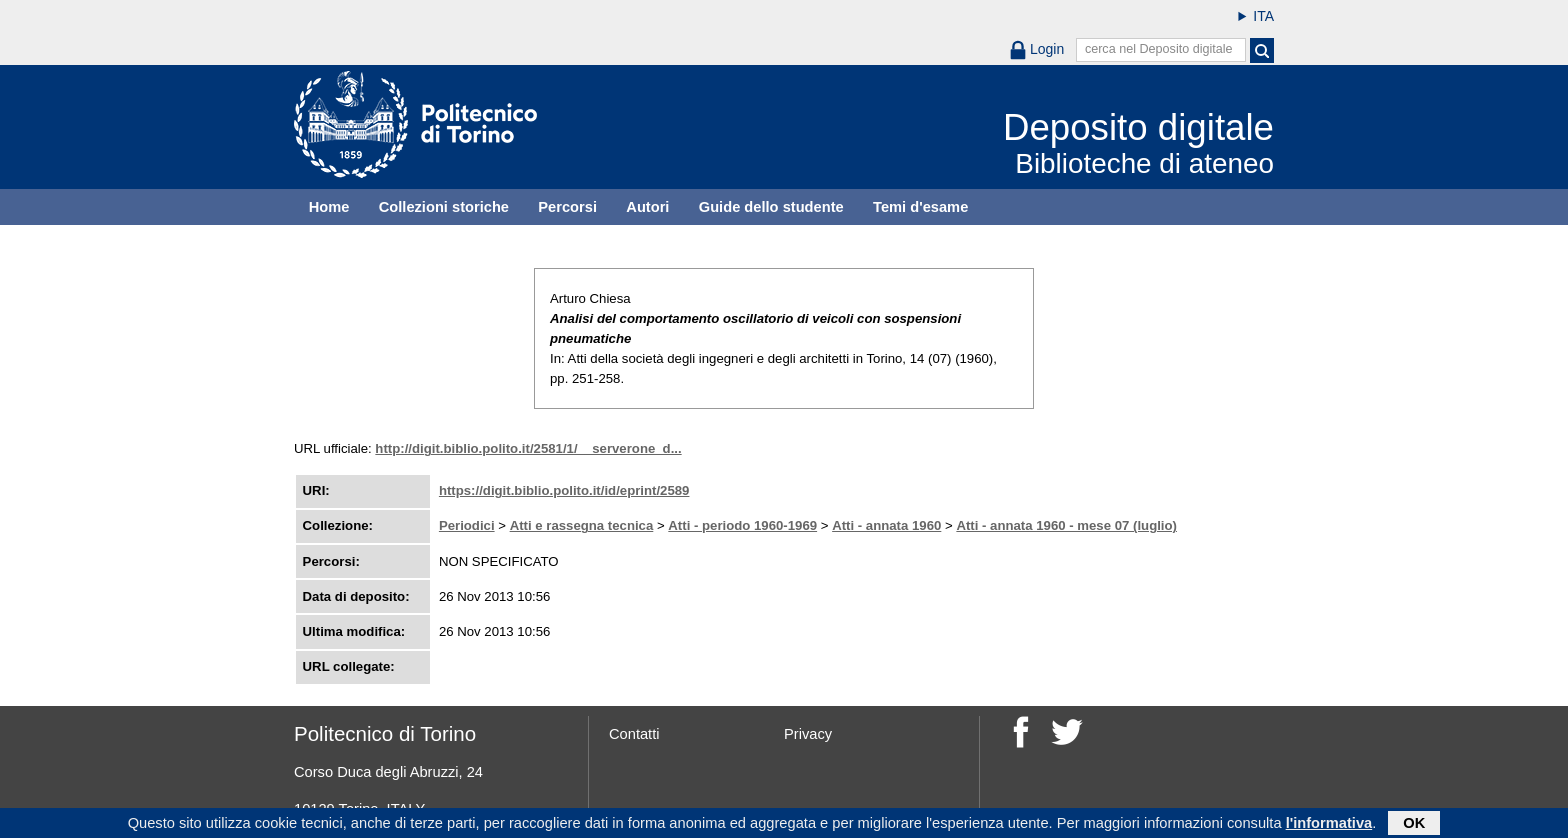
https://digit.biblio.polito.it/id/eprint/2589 (564, 490)
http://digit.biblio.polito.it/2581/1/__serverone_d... (528, 448)
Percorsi (567, 207)
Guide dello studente (771, 207)
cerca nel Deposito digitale (1159, 49)
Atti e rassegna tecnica (582, 525)
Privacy (808, 734)
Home (329, 207)
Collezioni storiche (444, 207)
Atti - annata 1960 (886, 525)
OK (1414, 825)
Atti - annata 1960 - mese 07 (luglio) (1066, 525)
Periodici (467, 525)
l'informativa (1329, 825)
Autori (647, 207)
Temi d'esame (920, 207)
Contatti (634, 734)
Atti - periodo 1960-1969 (742, 525)
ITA (1263, 16)
